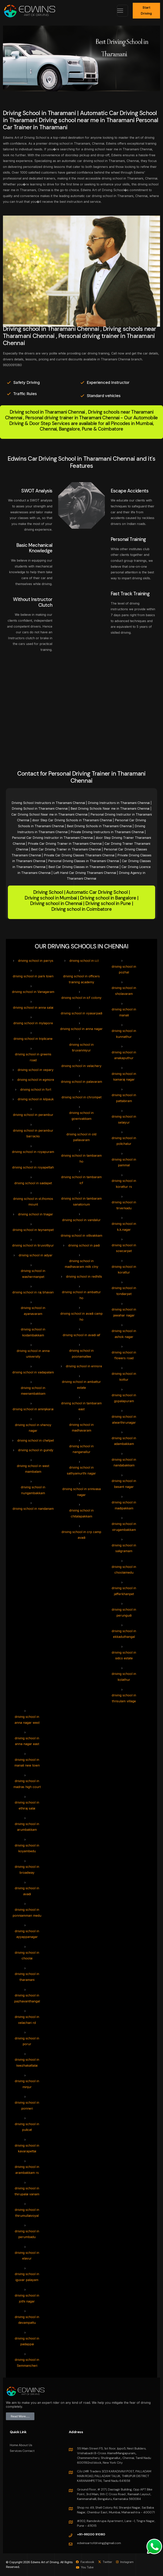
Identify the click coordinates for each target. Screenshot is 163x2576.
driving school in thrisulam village (124, 1698)
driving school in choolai (27, 1955)
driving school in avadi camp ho (81, 1316)
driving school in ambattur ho (81, 1295)
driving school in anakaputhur (124, 1055)
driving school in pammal (124, 1162)
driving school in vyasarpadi (81, 1013)
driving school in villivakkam (81, 1235)
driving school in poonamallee (81, 1353)
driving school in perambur (33, 1115)
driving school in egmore (35, 1080)
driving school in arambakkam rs (27, 2170)
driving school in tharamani (27, 1977)
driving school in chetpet (35, 1440)
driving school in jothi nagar (27, 2298)
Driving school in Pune (108, 903)
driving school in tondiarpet (124, 1291)
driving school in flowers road (124, 1355)
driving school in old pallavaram (81, 1137)
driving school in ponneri (27, 2105)
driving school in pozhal (124, 969)
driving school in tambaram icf (81, 1180)
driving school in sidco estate (124, 1655)
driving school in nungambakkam (33, 1490)
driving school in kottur (124, 1376)
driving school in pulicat (27, 2127)
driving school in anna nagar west (27, 1720)
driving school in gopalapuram (124, 1398)
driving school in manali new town (27, 1763)
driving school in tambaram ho (81, 1158)
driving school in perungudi (124, 1612)
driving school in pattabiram (124, 1098)
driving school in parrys (35, 961)
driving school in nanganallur (81, 1449)
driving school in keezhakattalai (27, 2062)
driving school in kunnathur (124, 1034)
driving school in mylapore (33, 1023)
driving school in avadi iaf (81, 1335)
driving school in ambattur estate (81, 1385)
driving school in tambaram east (81, 1406)
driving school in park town (33, 976)
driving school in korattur (124, 1270)
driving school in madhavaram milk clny (81, 1264)
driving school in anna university (33, 1354)
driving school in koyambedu (27, 1848)
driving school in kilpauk (36, 1099)
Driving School (48, 892)
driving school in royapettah (33, 1167)
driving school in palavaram (81, 1082)
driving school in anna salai (33, 1007)
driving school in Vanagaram (33, 992)
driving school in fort (35, 1089)
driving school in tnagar (35, 1214)
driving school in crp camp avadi (81, 1535)
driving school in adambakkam (124, 1441)
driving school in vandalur (81, 1220)
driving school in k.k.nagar (124, 1227)
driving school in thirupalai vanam (27, 2191)
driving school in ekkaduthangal (124, 1634)
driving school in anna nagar (81, 1029)
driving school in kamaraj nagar (124, 1077)
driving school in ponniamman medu (27, 1912)
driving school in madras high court (27, 1784)
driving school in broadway (27, 1870)
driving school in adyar (35, 1255)
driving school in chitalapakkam (81, 1513)
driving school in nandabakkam (124, 1462)
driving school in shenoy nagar (33, 1428)
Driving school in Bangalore (108, 898)
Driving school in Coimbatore (81, 909)
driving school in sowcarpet (124, 1248)
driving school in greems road (33, 1057)
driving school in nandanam (33, 1509)
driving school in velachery (81, 1066)
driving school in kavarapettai (27, 2148)
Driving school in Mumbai (51, 898)
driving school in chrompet (81, 1097)
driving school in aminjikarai (33, 1409)
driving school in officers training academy (81, 979)
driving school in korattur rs (124, 1184)
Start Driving (146, 10)
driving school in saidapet (33, 1183)
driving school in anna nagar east (27, 1741)
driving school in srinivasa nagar (81, 1492)
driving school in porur (27, 2041)
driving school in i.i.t (84, 961)
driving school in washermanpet (33, 1274)
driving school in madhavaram (81, 1428)
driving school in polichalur (124, 1141)
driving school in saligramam (124, 1548)
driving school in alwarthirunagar (124, 1419)
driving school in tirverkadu (124, 1205)
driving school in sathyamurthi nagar (81, 1470)
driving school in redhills (84, 1276)
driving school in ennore (84, 1366)
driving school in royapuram (33, 1152)
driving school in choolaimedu (124, 1570)
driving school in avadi (27, 1891)
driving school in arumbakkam (27, 1827)
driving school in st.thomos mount (33, 1202)
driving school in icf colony (81, 998)
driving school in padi (84, 1245)
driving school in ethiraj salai (27, 1805)
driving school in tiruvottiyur (33, 1245)
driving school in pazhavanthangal (27, 1998)
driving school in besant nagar (124, 1484)
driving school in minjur (27, 2084)
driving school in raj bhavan (33, 1292)
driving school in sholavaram (124, 991)
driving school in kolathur (124, 1677)
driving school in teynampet (33, 1230)
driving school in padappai (27, 2341)
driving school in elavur (27, 2256)
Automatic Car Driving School (97, 892)
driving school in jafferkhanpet (124, 1591)
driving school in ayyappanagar (27, 1934)
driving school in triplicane (33, 1039)
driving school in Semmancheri (27, 2363)
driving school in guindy (35, 1450)
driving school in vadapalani (33, 1372)
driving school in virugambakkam (124, 1527)
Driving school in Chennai (56, 903)
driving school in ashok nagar (124, 1334)
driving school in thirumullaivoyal (27, 2213)
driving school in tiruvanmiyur (81, 1047)
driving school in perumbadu (27, 2234)
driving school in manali (124, 1012)
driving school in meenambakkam (33, 1391)
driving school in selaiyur (124, 1119)
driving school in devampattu (27, 2320)
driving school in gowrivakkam (81, 1116)
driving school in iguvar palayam (27, 2277)
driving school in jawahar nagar (124, 1312)
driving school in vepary (35, 1070)
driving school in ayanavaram (33, 1311)
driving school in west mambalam (33, 1469)
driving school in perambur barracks (33, 1133)
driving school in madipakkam (124, 1505)
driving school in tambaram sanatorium (81, 1201)
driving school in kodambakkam (33, 1332)
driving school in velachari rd (27, 2020)
